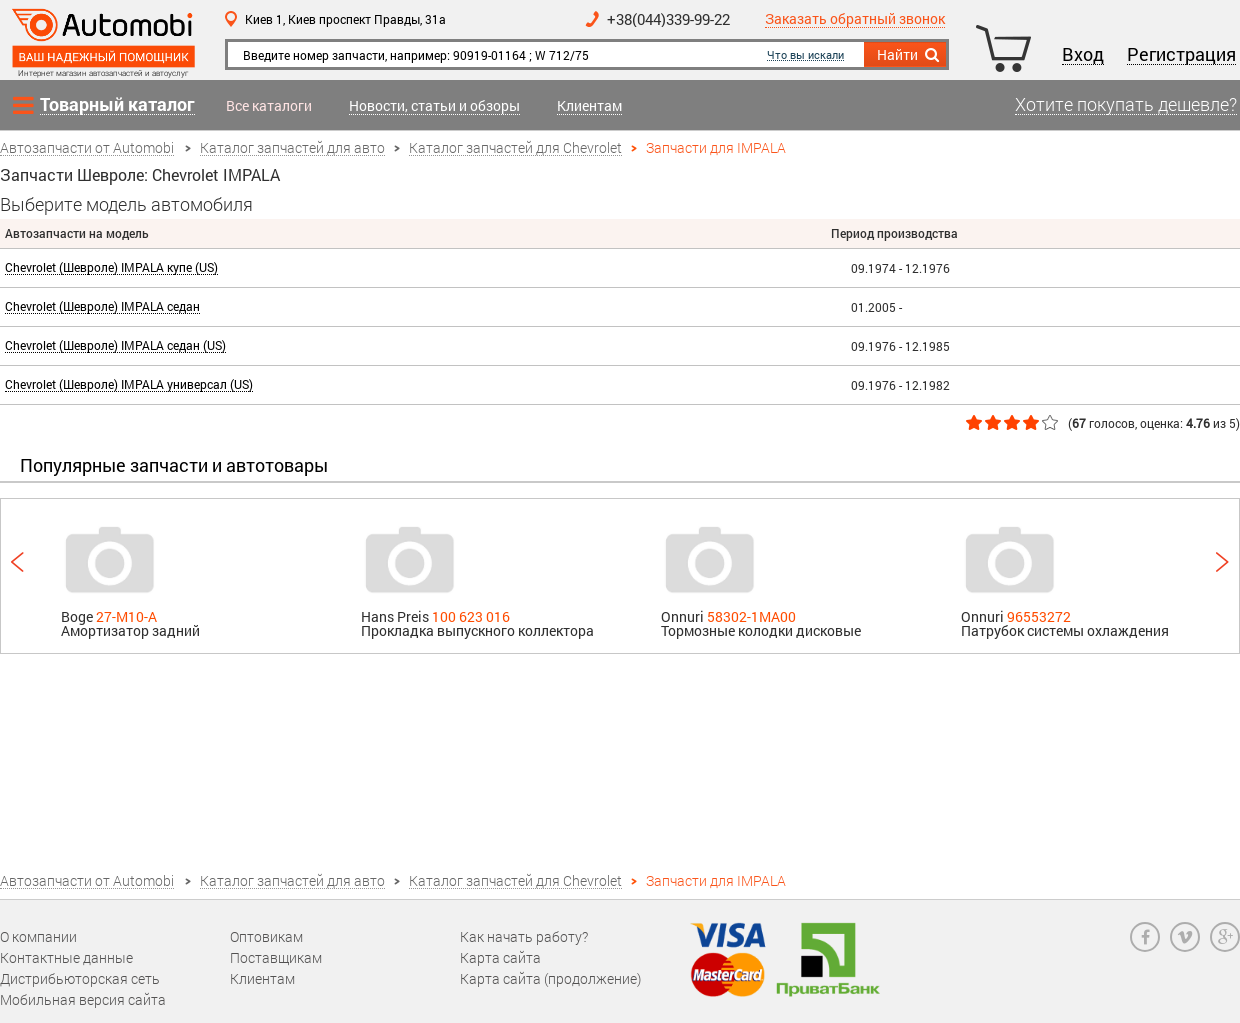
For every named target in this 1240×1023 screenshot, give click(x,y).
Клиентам (589, 106)
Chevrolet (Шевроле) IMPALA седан (102, 306)
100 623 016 (471, 616)
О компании (38, 936)
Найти (909, 55)
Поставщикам (276, 957)
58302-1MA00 (751, 616)
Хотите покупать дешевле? (1126, 105)
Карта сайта (500, 957)
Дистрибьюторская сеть (80, 978)
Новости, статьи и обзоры (434, 106)
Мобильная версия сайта (83, 999)
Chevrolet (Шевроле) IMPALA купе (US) (111, 267)
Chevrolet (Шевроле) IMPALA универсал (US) (129, 384)
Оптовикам (266, 936)
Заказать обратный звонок (855, 19)
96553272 (1039, 616)
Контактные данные (66, 957)
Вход (1083, 55)
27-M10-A (126, 616)
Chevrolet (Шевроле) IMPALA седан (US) (115, 345)
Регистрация (1181, 55)
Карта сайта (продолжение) (550, 978)
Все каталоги (269, 106)
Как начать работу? (524, 936)
